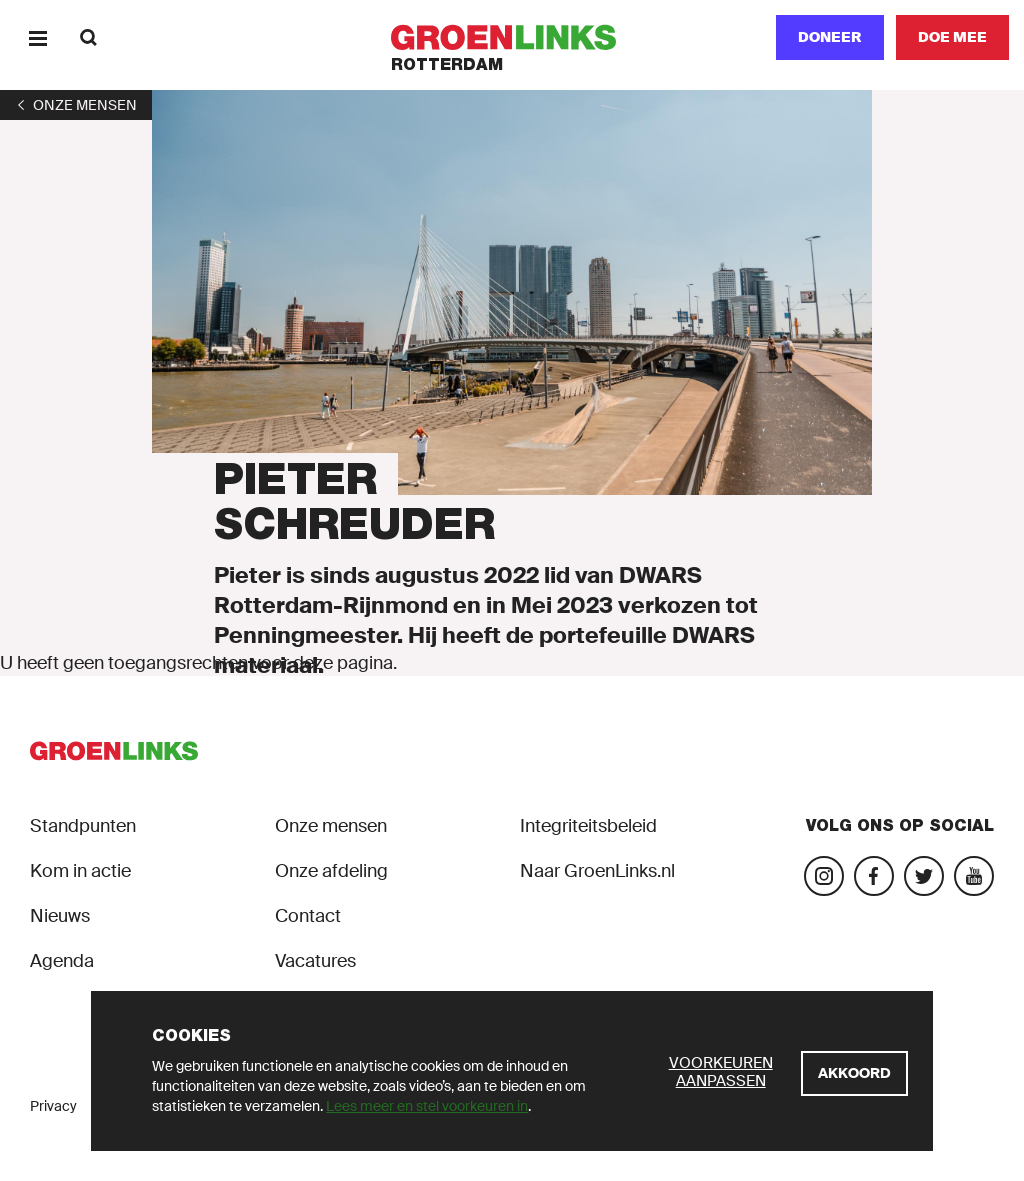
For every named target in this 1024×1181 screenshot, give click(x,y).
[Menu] (37, 37)
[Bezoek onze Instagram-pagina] (824, 876)
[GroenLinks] (512, 37)
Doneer (830, 37)
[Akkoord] (854, 1073)
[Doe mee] (952, 37)
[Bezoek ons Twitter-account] (924, 876)
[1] (76, 105)
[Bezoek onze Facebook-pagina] (874, 876)
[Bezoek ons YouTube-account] (974, 876)
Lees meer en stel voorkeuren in (427, 1106)
